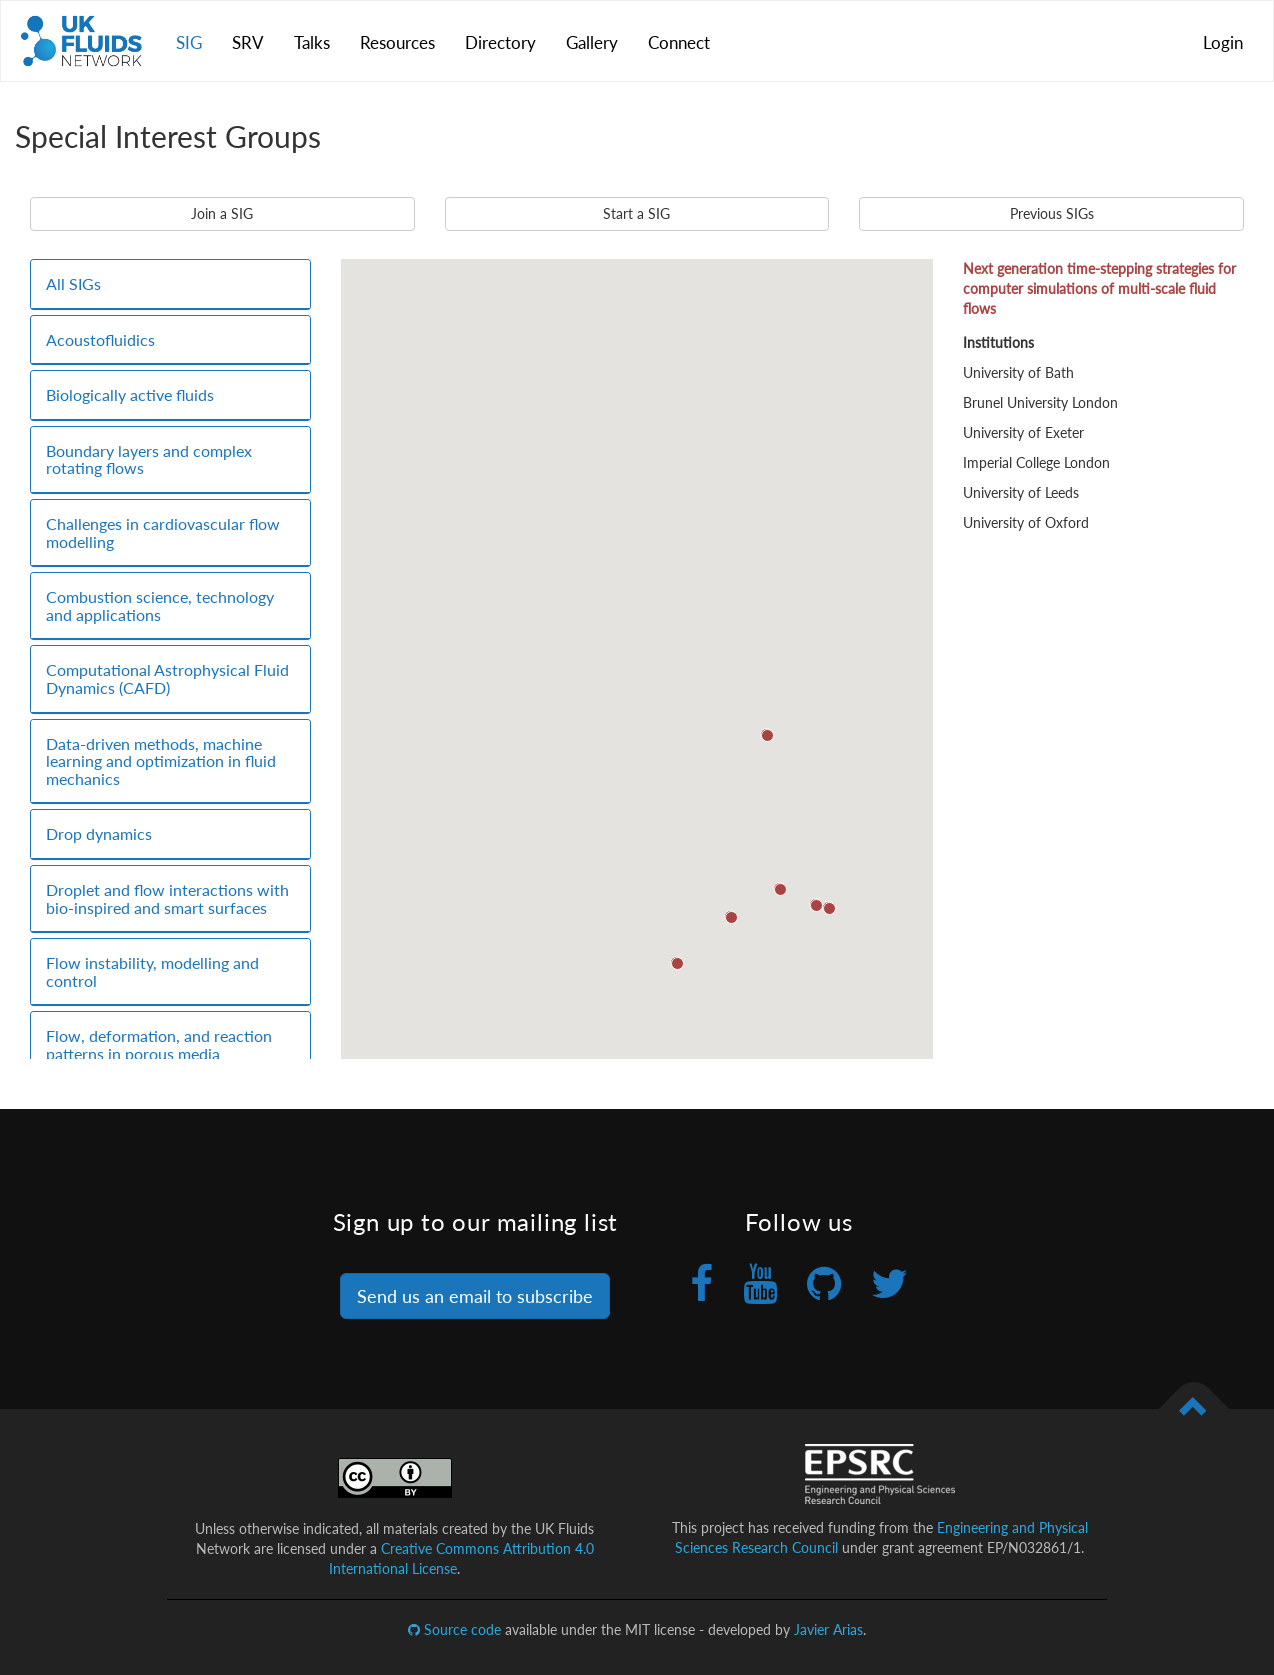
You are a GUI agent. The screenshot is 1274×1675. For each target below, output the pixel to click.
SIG (189, 42)
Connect (679, 42)
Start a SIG (636, 213)
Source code (454, 1629)
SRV (248, 42)
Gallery (592, 42)
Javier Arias (828, 1629)
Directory (500, 42)
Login (1223, 42)
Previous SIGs (1052, 213)
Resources (397, 42)
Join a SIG (222, 213)
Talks (312, 42)
